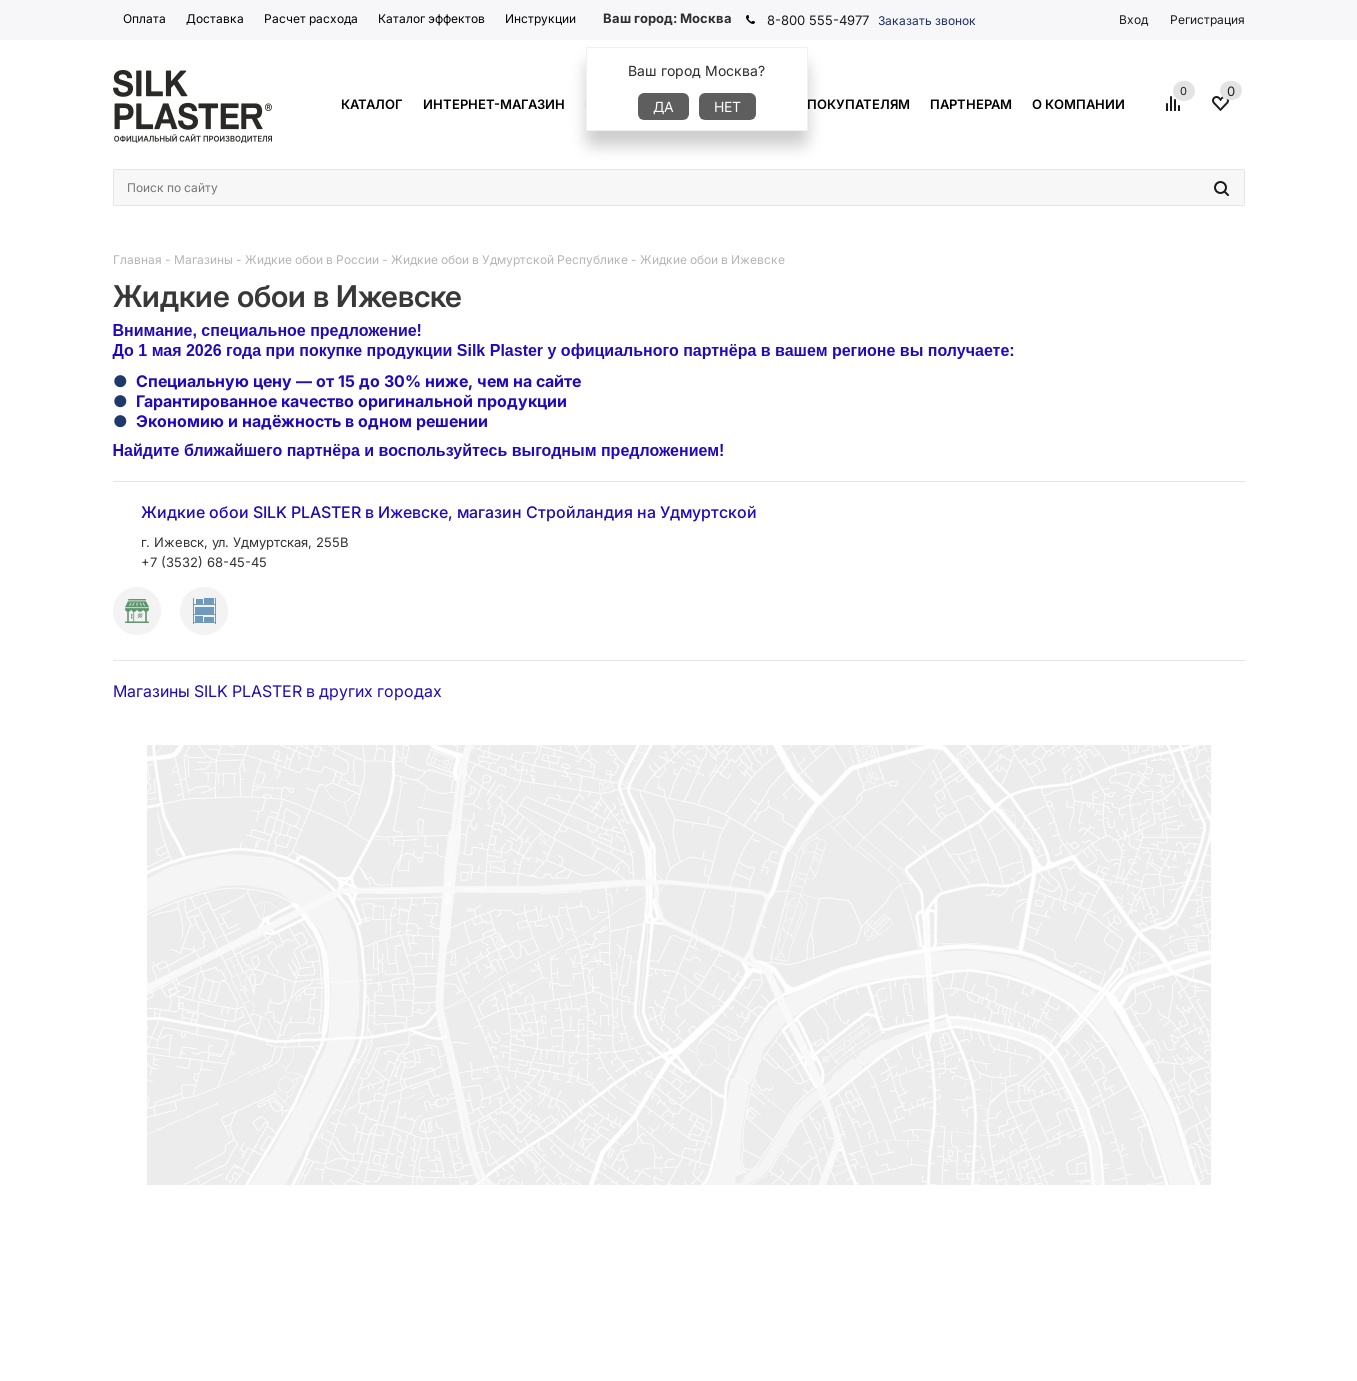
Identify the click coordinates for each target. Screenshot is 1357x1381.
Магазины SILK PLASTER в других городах (277, 691)
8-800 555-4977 (818, 20)
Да (663, 106)
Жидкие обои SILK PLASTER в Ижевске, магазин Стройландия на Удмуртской (449, 512)
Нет (727, 106)
